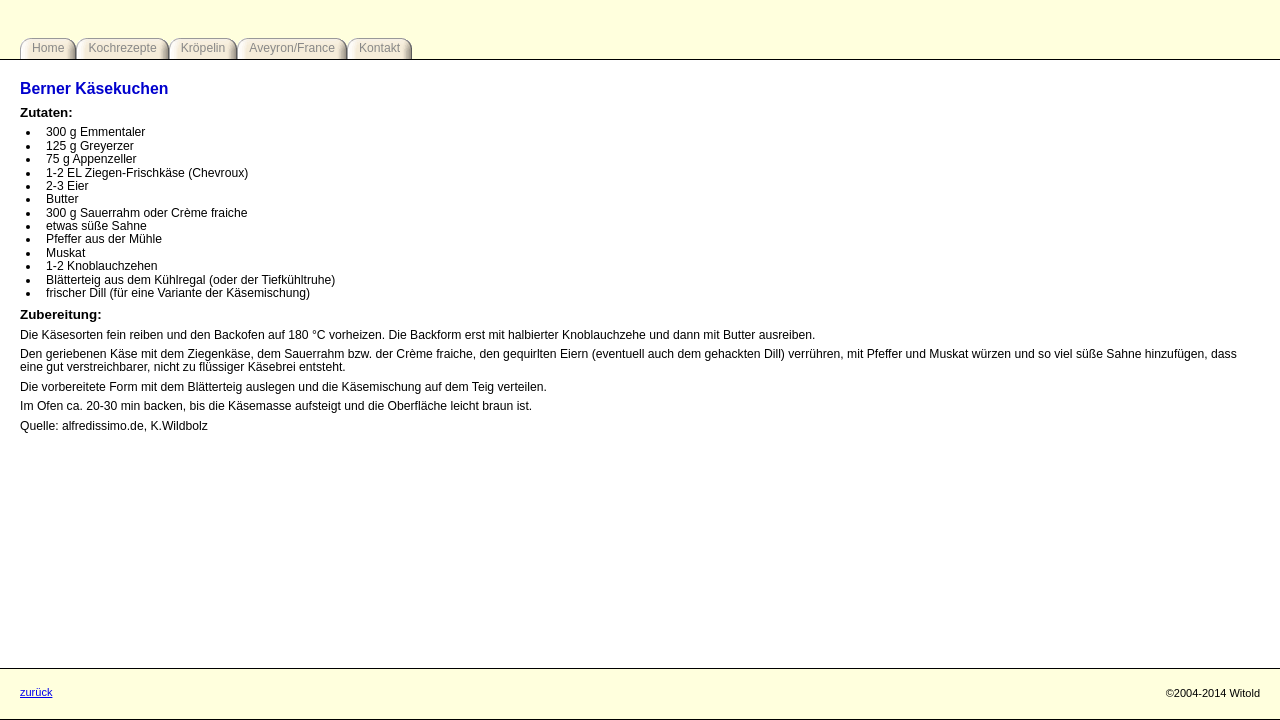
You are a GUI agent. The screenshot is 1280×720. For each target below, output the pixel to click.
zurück (36, 692)
